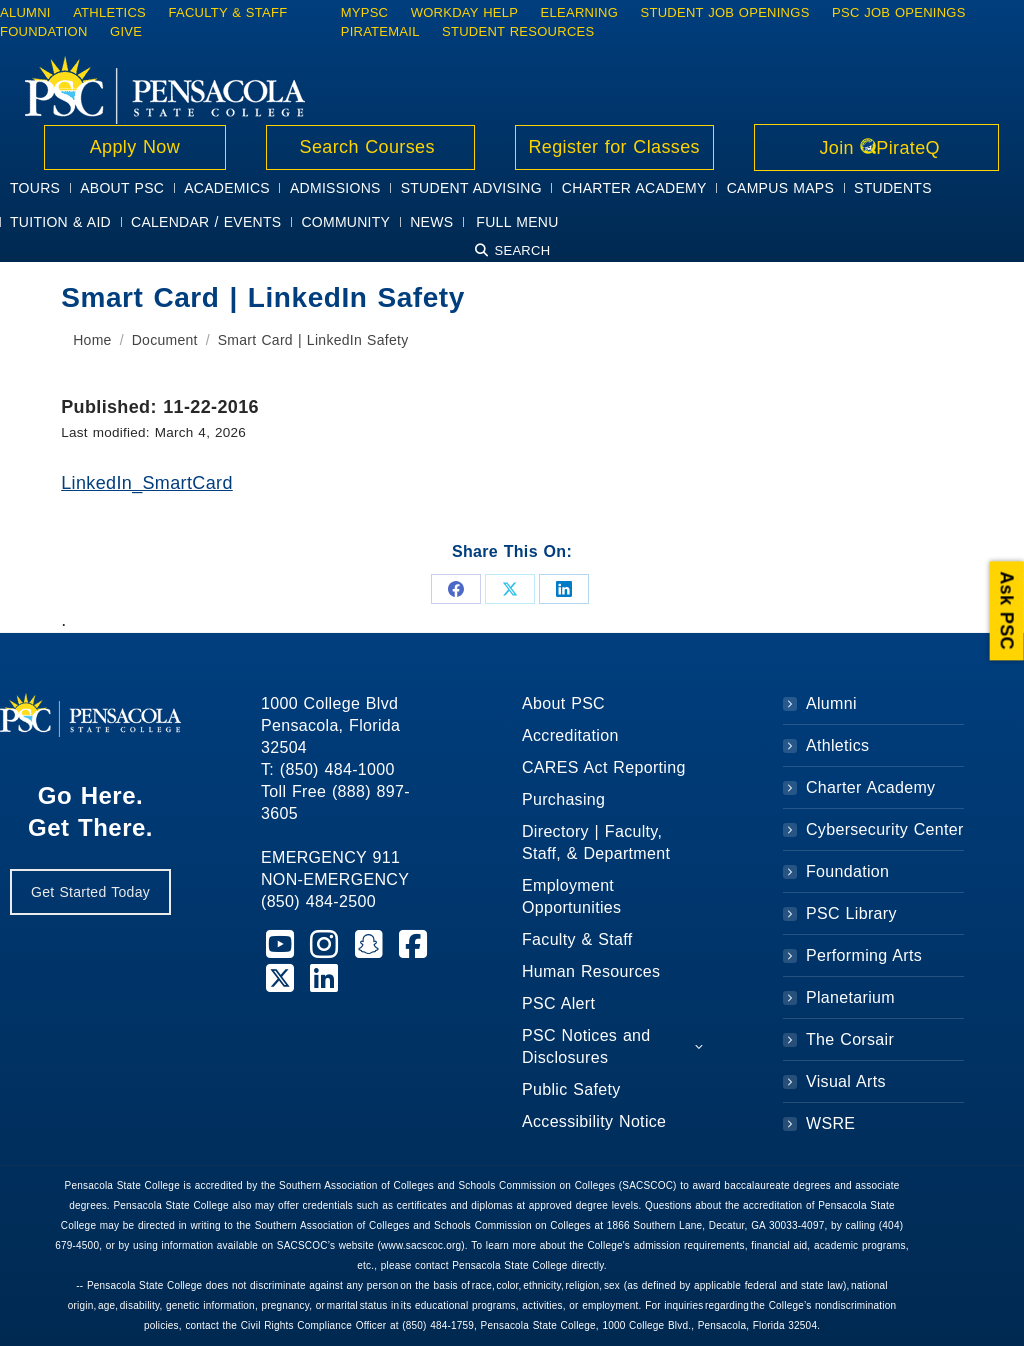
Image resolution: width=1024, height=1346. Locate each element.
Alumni (831, 703)
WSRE (830, 1123)
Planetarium (850, 997)
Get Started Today (90, 892)
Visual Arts (846, 1081)
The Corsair (850, 1039)
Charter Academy (870, 787)
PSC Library (851, 913)
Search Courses (370, 147)
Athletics (837, 745)
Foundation (847, 871)
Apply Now (135, 147)
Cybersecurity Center (885, 829)
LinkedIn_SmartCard (147, 483)
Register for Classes (614, 147)
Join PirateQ (876, 148)
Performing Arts (864, 955)
